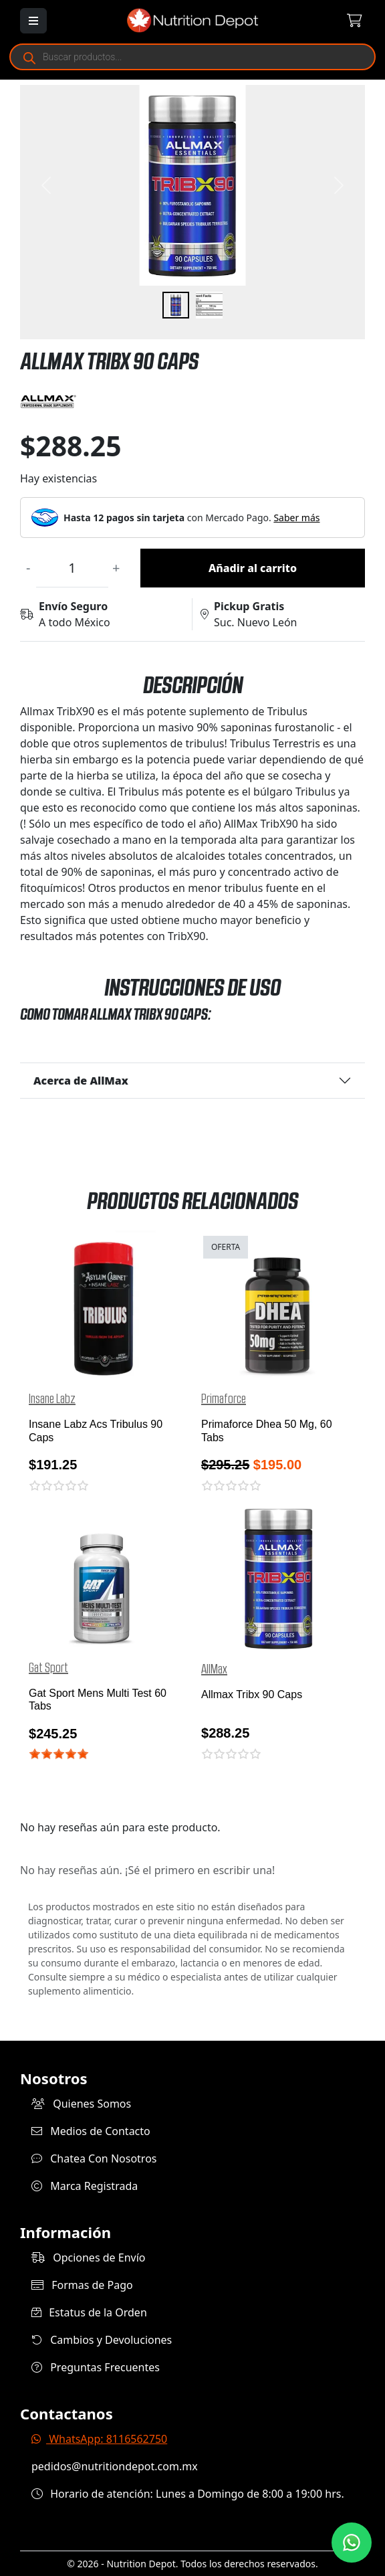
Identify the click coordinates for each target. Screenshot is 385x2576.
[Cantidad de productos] (72, 568)
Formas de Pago (82, 2285)
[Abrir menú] (33, 20)
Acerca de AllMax (80, 1080)
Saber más (296, 517)
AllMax (214, 1669)
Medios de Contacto (90, 2131)
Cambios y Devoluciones (101, 2339)
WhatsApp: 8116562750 (99, 2438)
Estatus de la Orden (89, 2312)
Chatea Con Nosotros (94, 2158)
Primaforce (223, 1399)
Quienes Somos (81, 2103)
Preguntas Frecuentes (95, 2367)
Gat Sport (48, 1668)
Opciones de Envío (88, 2257)
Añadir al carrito (253, 568)
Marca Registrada (84, 2186)
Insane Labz (52, 1399)
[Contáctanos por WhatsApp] (352, 2542)
